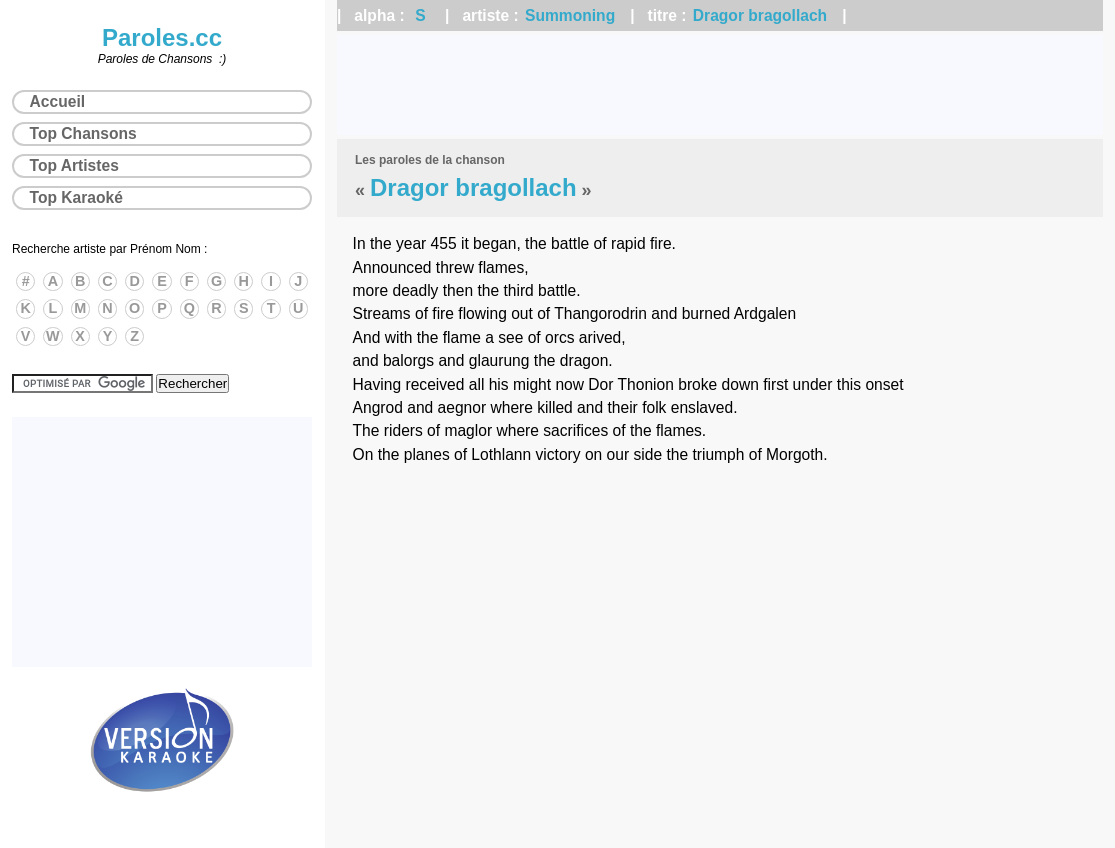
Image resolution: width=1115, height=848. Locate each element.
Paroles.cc (162, 37)
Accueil (57, 101)
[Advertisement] (720, 85)
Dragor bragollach (760, 15)
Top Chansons (83, 133)
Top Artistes (74, 165)
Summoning (570, 15)
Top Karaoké (76, 197)
